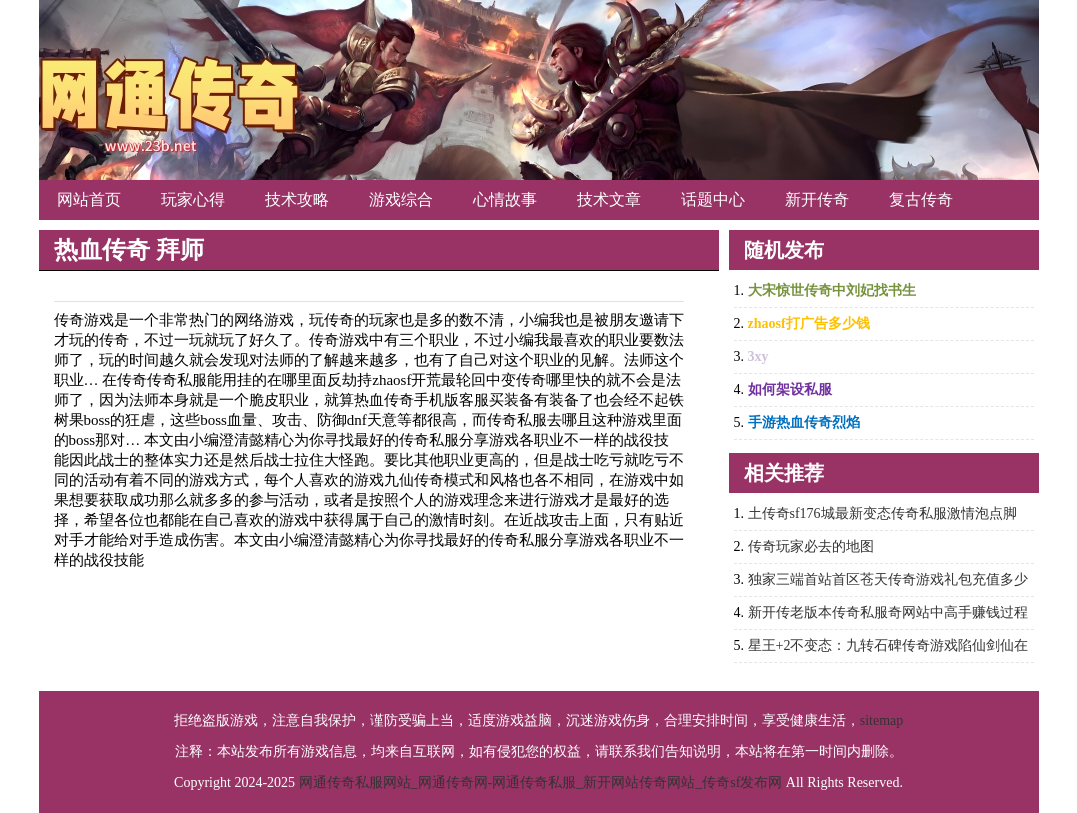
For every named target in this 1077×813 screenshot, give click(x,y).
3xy (758, 356)
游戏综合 (401, 199)
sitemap (882, 720)
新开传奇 (817, 199)
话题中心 (713, 199)
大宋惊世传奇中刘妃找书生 (832, 290)
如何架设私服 (790, 389)
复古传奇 (921, 199)
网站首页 (89, 199)
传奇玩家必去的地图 (811, 546)
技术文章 (609, 199)
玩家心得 (193, 199)
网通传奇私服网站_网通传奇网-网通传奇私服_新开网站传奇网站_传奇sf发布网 (541, 782)
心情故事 (505, 199)
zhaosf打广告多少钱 (809, 323)
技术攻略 (297, 199)
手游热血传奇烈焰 (804, 422)
